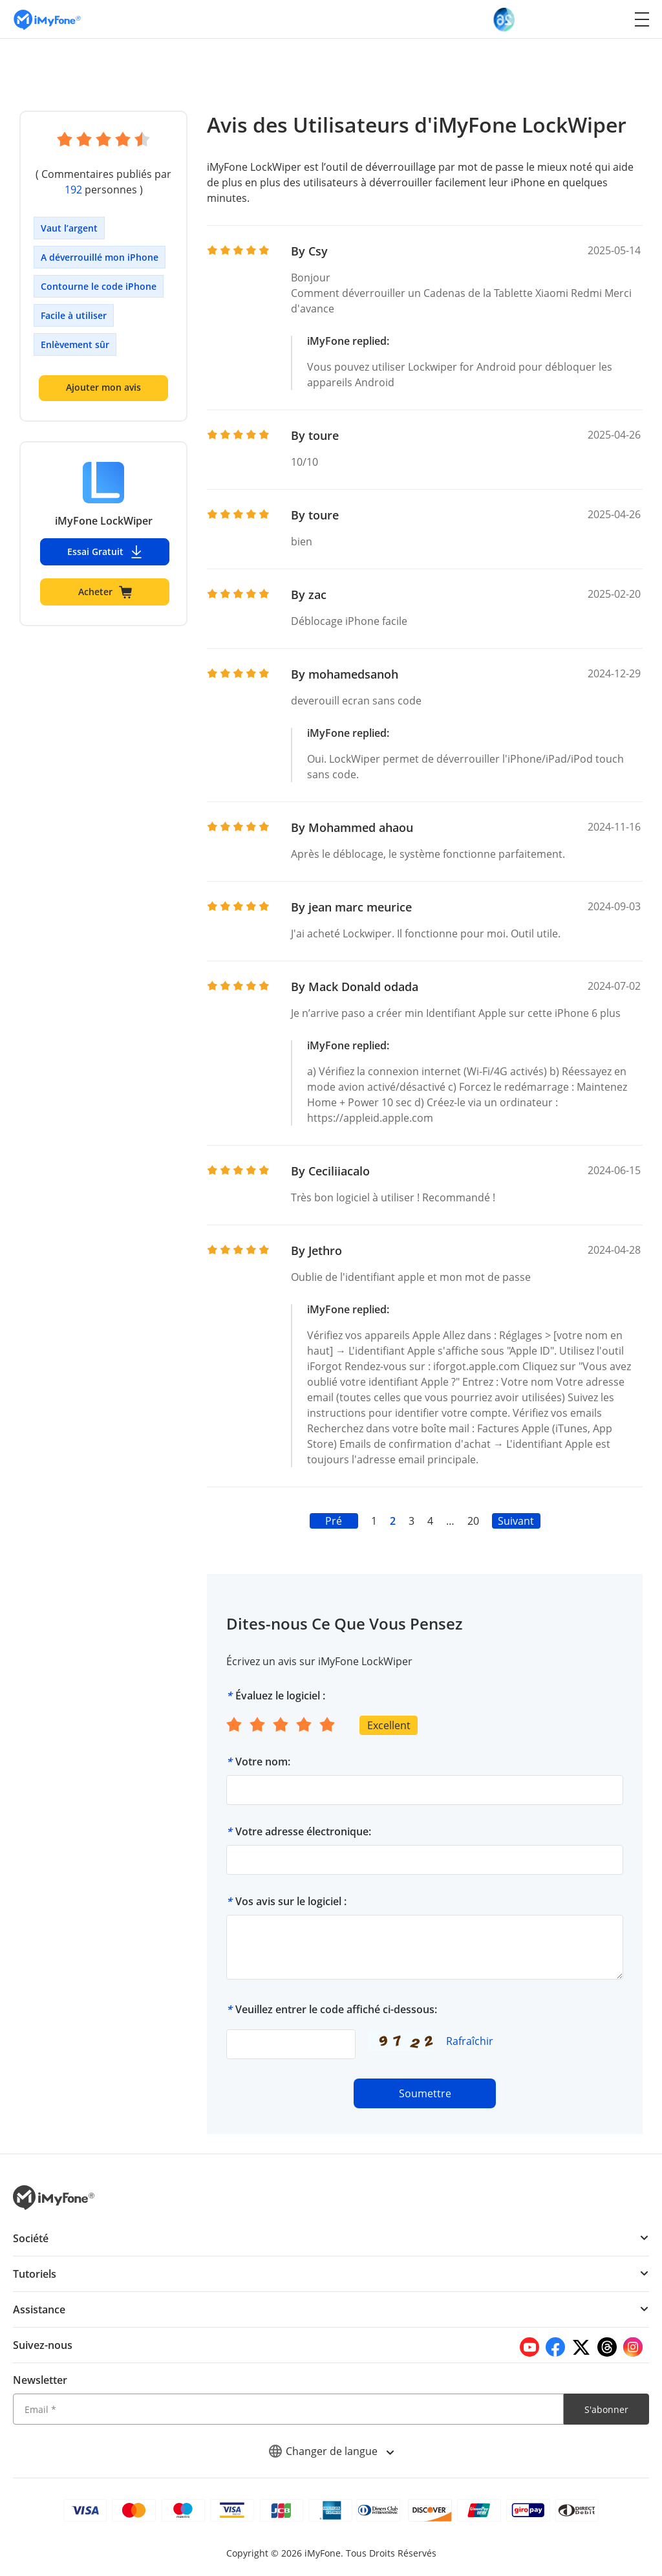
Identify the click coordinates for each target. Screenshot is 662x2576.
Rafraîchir (469, 2041)
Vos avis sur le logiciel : (291, 1901)
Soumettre (425, 2093)
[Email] (288, 2409)
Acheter (105, 591)
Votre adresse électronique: (303, 1831)
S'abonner (606, 2409)
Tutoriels (34, 2274)
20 (473, 1521)
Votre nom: (262, 1761)
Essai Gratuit (105, 551)
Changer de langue (331, 2451)
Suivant (516, 1521)
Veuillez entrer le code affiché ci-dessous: (336, 2009)
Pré (333, 1521)
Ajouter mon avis (103, 387)
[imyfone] (47, 19)
